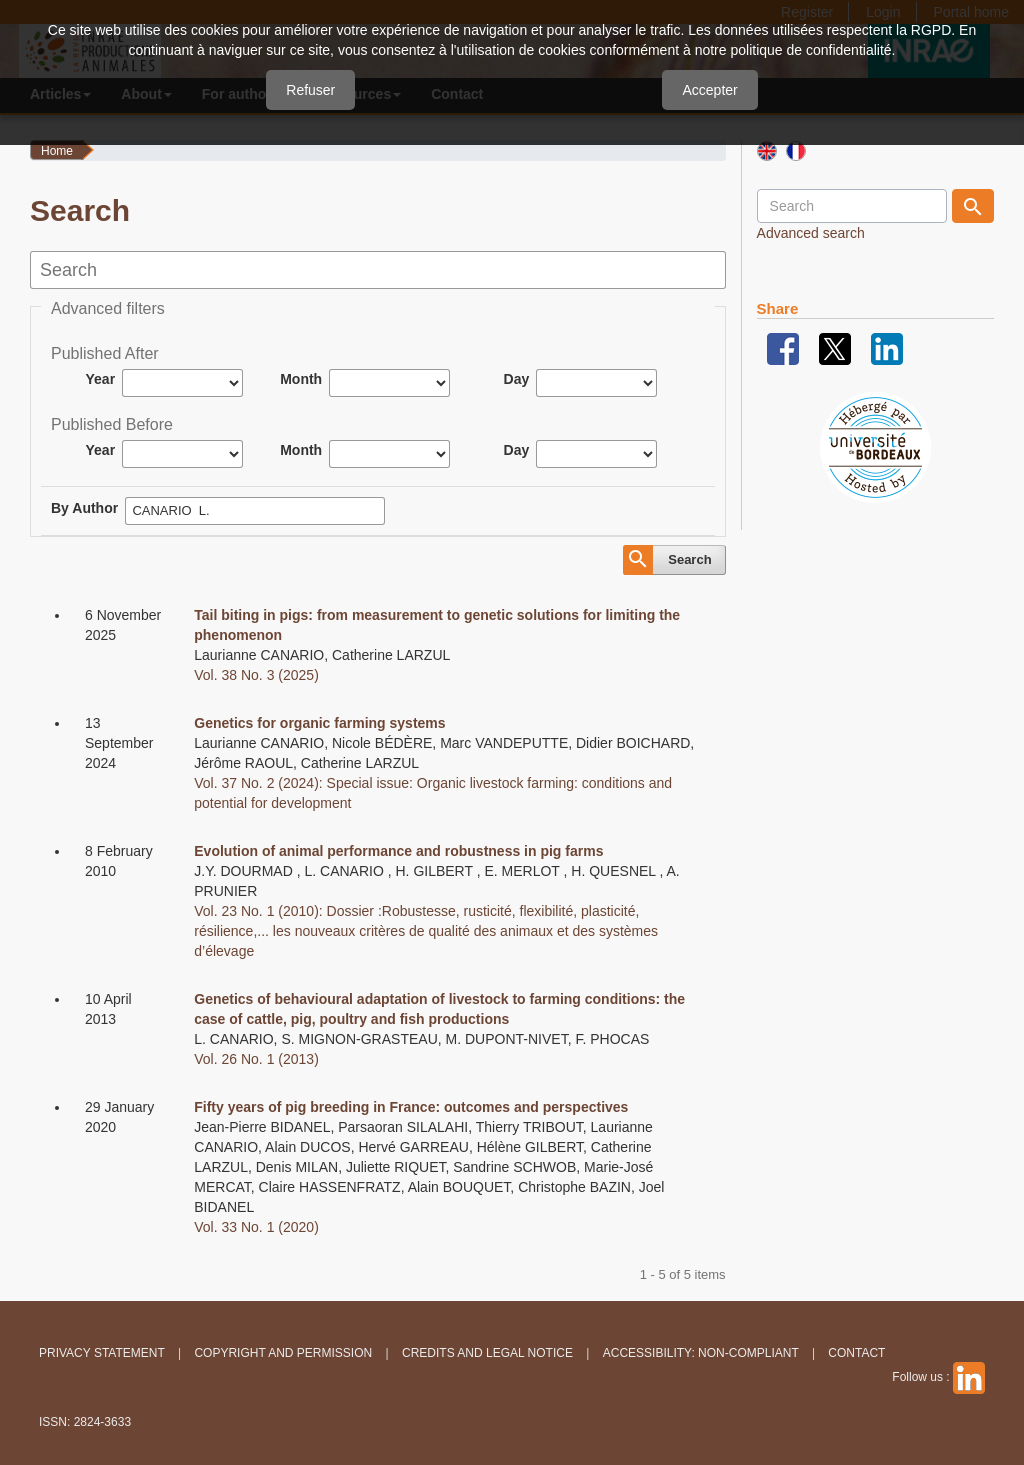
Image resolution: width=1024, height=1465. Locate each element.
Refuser (310, 90)
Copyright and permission (283, 1353)
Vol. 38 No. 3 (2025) (256, 675)
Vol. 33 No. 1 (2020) (256, 1227)
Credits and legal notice (487, 1353)
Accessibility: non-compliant (701, 1353)
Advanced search (811, 233)
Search (689, 559)
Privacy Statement (102, 1353)
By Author (84, 508)
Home (57, 151)
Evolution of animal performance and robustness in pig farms (398, 851)
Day (517, 379)
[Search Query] (852, 206)
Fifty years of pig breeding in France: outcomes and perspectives (411, 1107)
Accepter (709, 90)
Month (301, 379)
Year (101, 379)
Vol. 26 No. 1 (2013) (256, 1059)
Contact (856, 1353)
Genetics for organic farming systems (319, 723)
